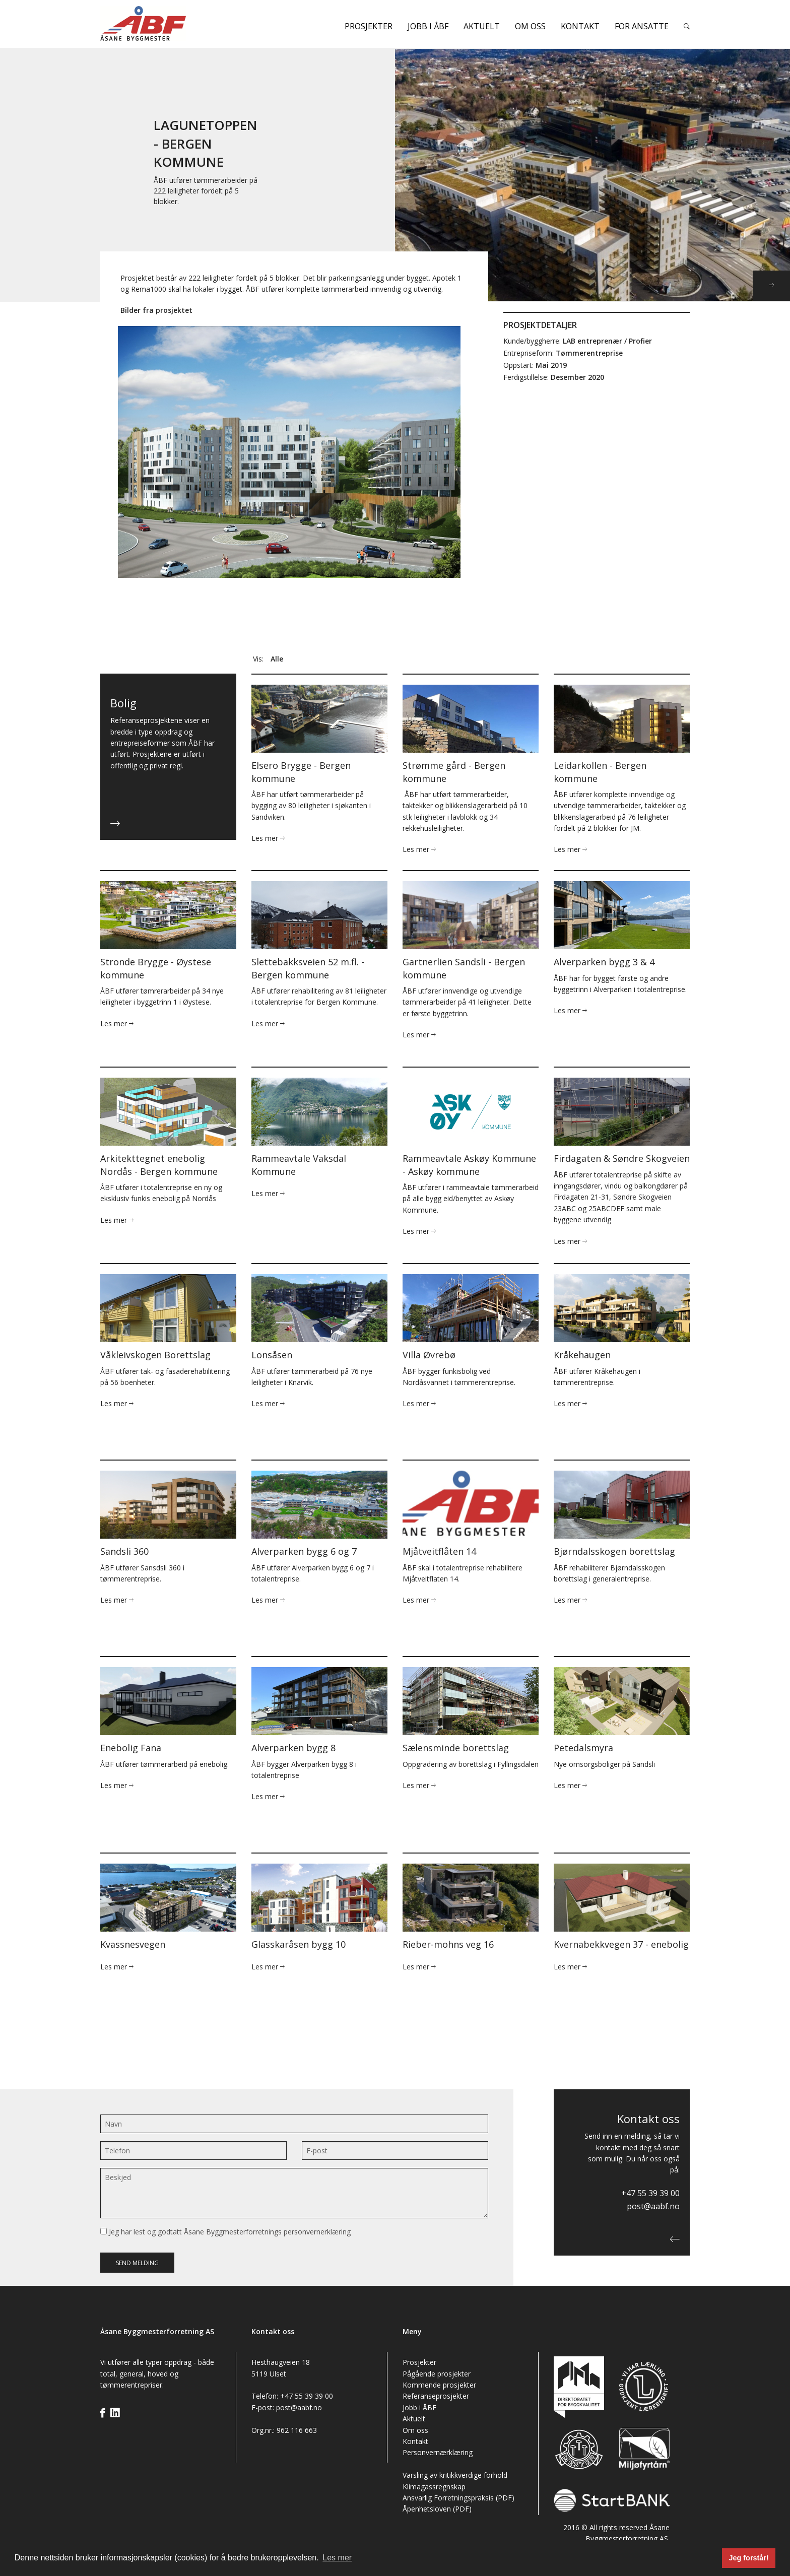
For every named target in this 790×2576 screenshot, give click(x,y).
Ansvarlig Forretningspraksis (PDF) (458, 2497)
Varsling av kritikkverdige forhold (455, 2475)
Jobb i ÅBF (428, 26)
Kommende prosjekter (439, 2385)
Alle (277, 659)
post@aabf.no (653, 2206)
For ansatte (642, 26)
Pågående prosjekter (437, 2374)
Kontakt (580, 26)
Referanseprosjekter (436, 2396)
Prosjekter (368, 26)
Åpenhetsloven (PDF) (437, 2509)
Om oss (530, 26)
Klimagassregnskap (434, 2486)
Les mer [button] (337, 2557)
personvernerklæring (317, 2231)
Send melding (137, 2263)
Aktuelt (482, 26)
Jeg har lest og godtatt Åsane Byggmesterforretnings (225, 2231)
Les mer (268, 838)
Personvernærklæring (438, 2452)
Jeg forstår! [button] (749, 2558)
